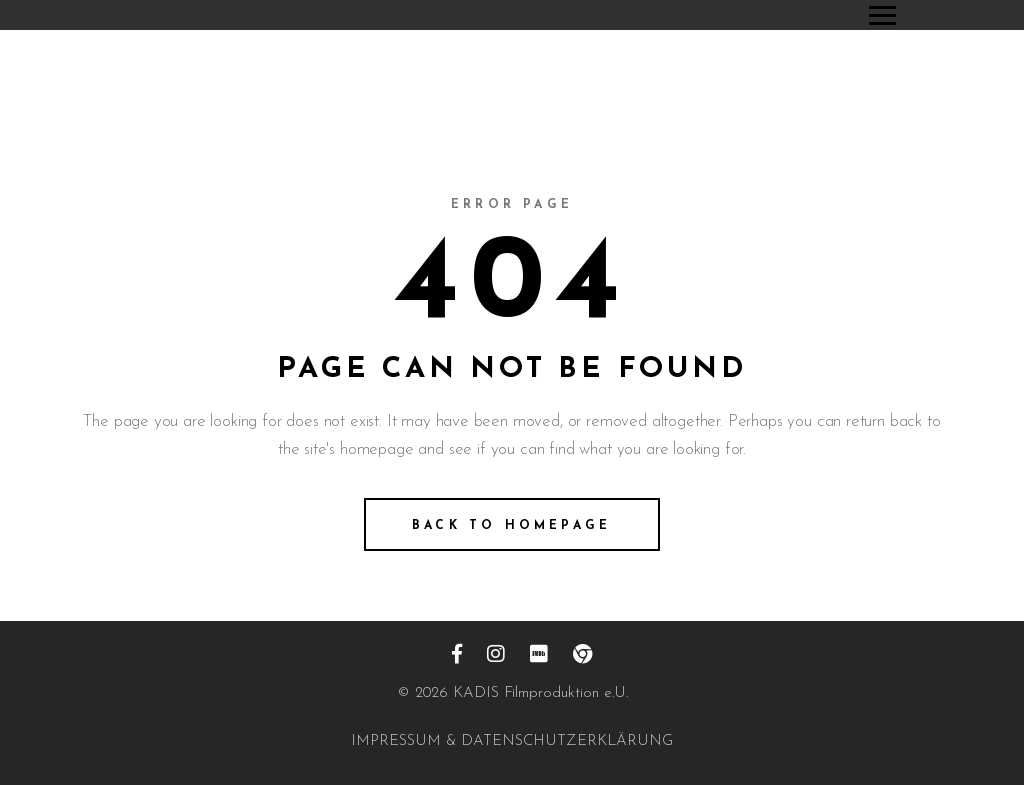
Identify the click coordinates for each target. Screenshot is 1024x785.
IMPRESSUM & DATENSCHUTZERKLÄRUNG (512, 741)
